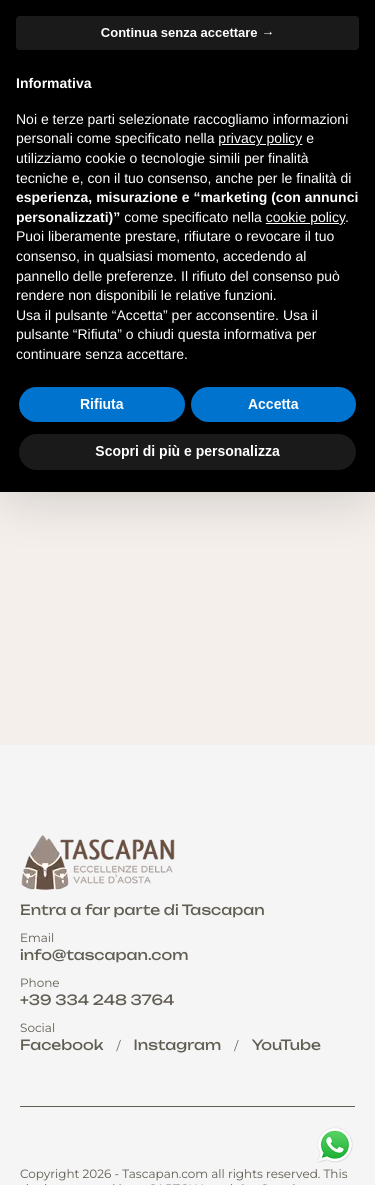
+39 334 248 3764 (97, 1000)
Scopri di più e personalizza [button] (187, 451)
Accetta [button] (273, 404)
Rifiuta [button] (102, 404)
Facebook (61, 1045)
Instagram (178, 1045)
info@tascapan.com (104, 955)
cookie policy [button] (305, 217)
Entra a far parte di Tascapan (142, 910)
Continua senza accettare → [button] (187, 32)
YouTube (286, 1045)
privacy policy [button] (260, 138)
